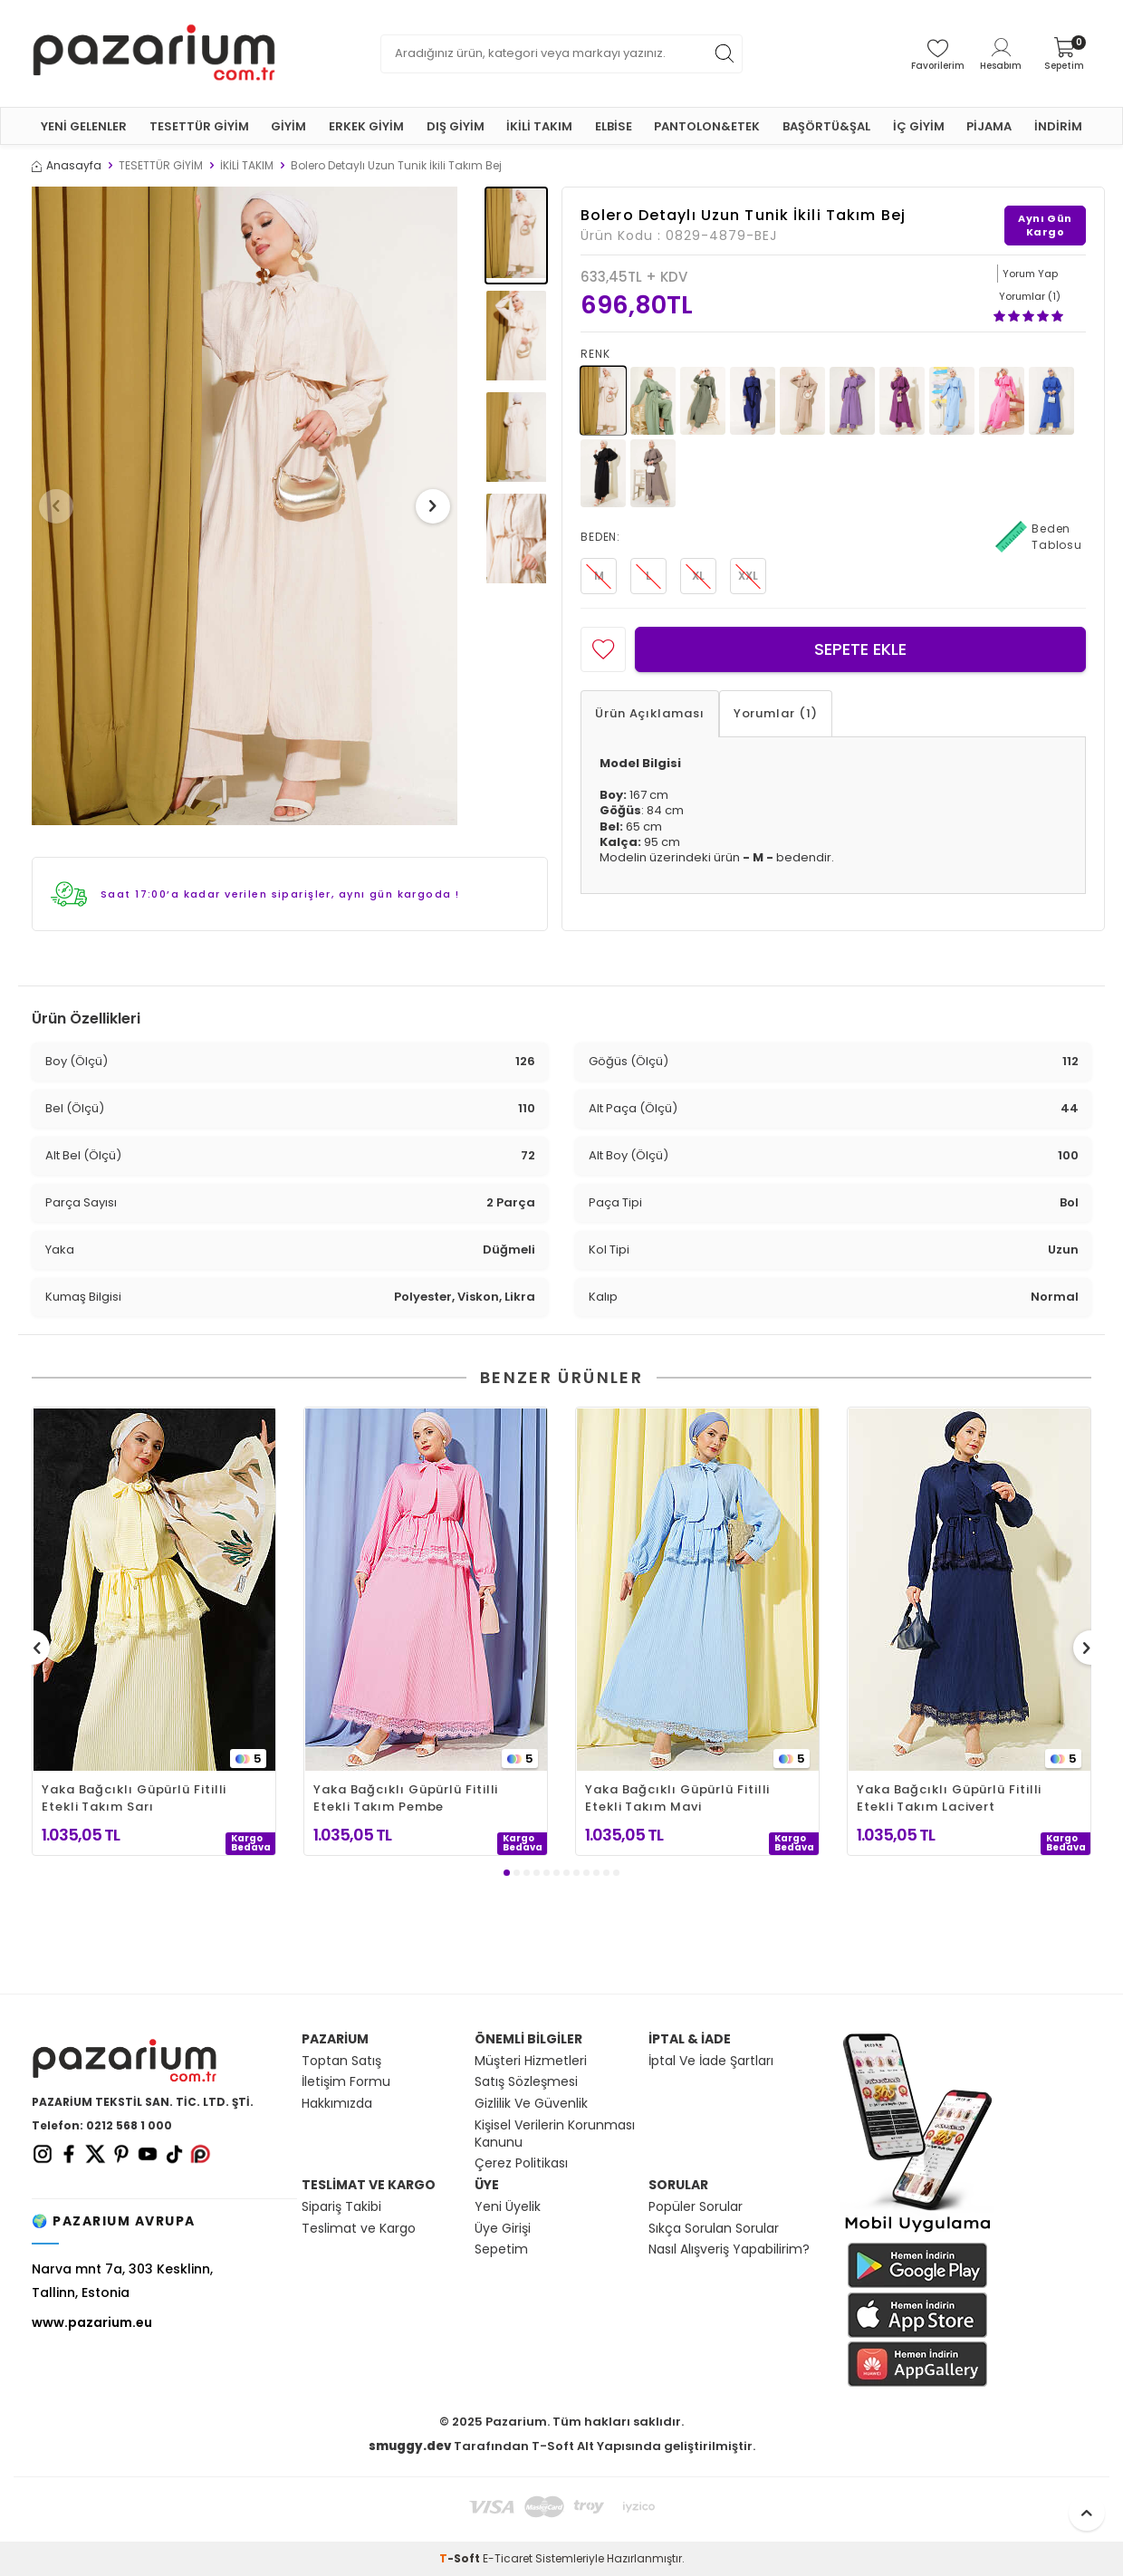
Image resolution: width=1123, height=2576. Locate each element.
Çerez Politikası (521, 2163)
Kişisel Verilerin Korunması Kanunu (555, 2134)
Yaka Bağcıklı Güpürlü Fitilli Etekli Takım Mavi (677, 1798)
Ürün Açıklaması (650, 713)
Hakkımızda (337, 2103)
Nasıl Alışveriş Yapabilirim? (729, 2249)
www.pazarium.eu (92, 2322)
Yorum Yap (1030, 273)
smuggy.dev (410, 2446)
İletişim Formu (346, 2082)
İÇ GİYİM (919, 126)
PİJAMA (989, 126)
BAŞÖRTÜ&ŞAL (826, 126)
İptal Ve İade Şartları (710, 2061)
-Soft (461, 2558)
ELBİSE (613, 126)
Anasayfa (66, 166)
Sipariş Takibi (341, 2207)
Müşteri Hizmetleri (531, 2061)
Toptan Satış (341, 2061)
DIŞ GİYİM (456, 126)
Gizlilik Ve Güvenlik (531, 2103)
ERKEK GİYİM (366, 126)
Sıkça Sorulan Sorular (713, 2228)
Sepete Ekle (860, 649)
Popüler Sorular (695, 2207)
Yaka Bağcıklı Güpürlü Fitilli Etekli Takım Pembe (405, 1798)
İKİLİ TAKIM (539, 126)
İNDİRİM (1058, 126)
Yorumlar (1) (776, 713)
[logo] (154, 53)
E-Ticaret (508, 2558)
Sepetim (501, 2249)
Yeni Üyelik (508, 2207)
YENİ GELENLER (84, 126)
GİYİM (288, 126)
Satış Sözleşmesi (526, 2082)
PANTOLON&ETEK (707, 126)
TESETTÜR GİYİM (199, 126)
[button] (62, 506)
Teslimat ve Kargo (359, 2228)
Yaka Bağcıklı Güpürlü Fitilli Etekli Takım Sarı (134, 1798)
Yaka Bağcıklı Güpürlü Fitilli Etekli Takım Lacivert (949, 1798)
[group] (244, 506)
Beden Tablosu (1038, 537)
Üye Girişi (503, 2228)
